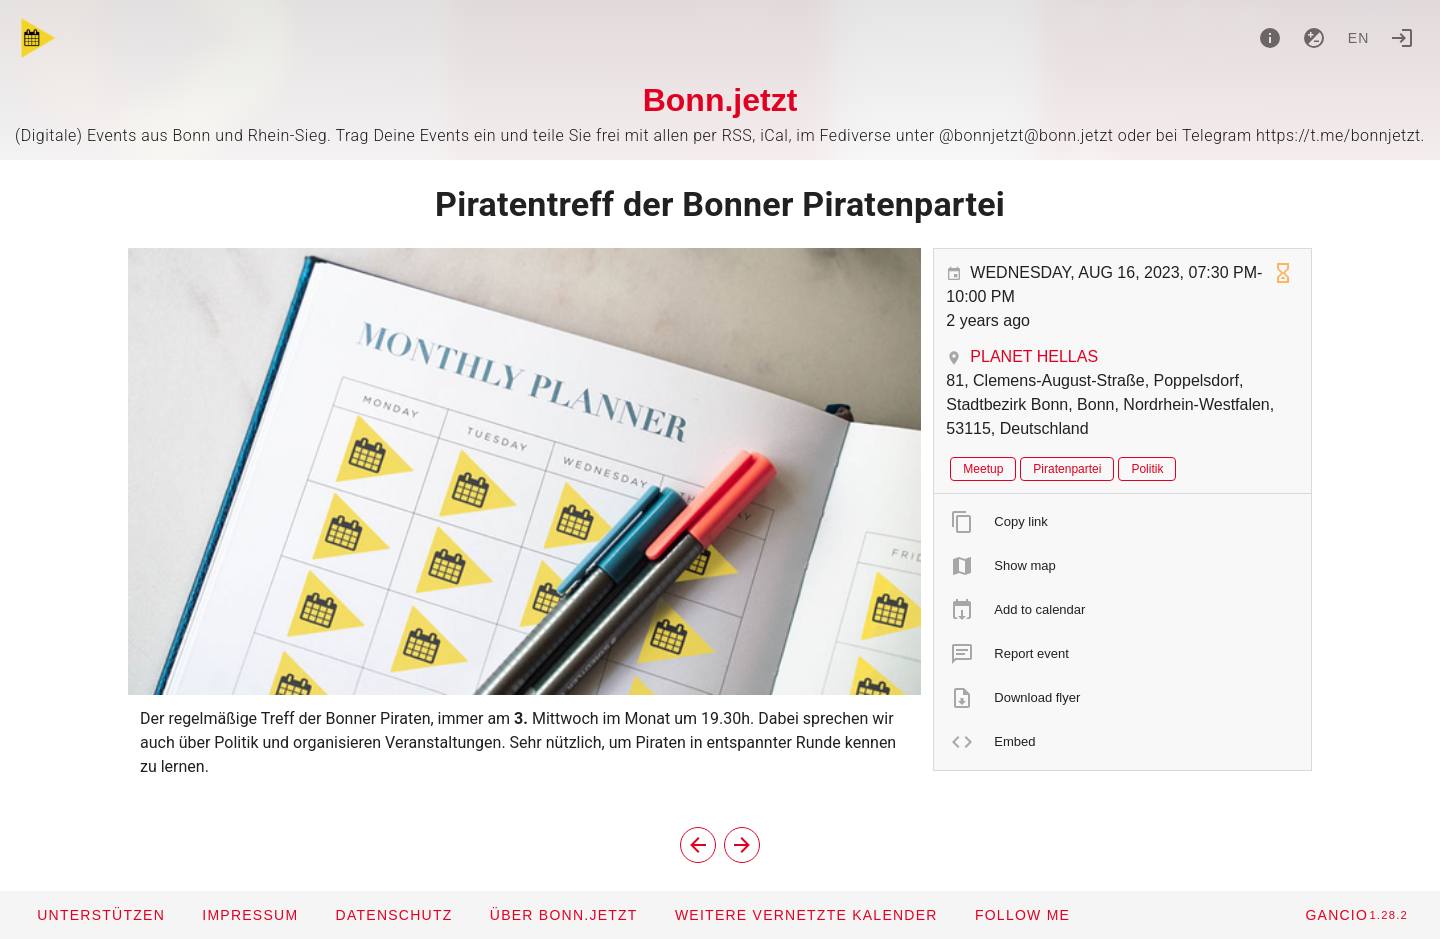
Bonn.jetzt (720, 100)
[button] (806, 915)
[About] (1270, 38)
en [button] (1359, 38)
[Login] (1402, 38)
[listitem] (1122, 522)
